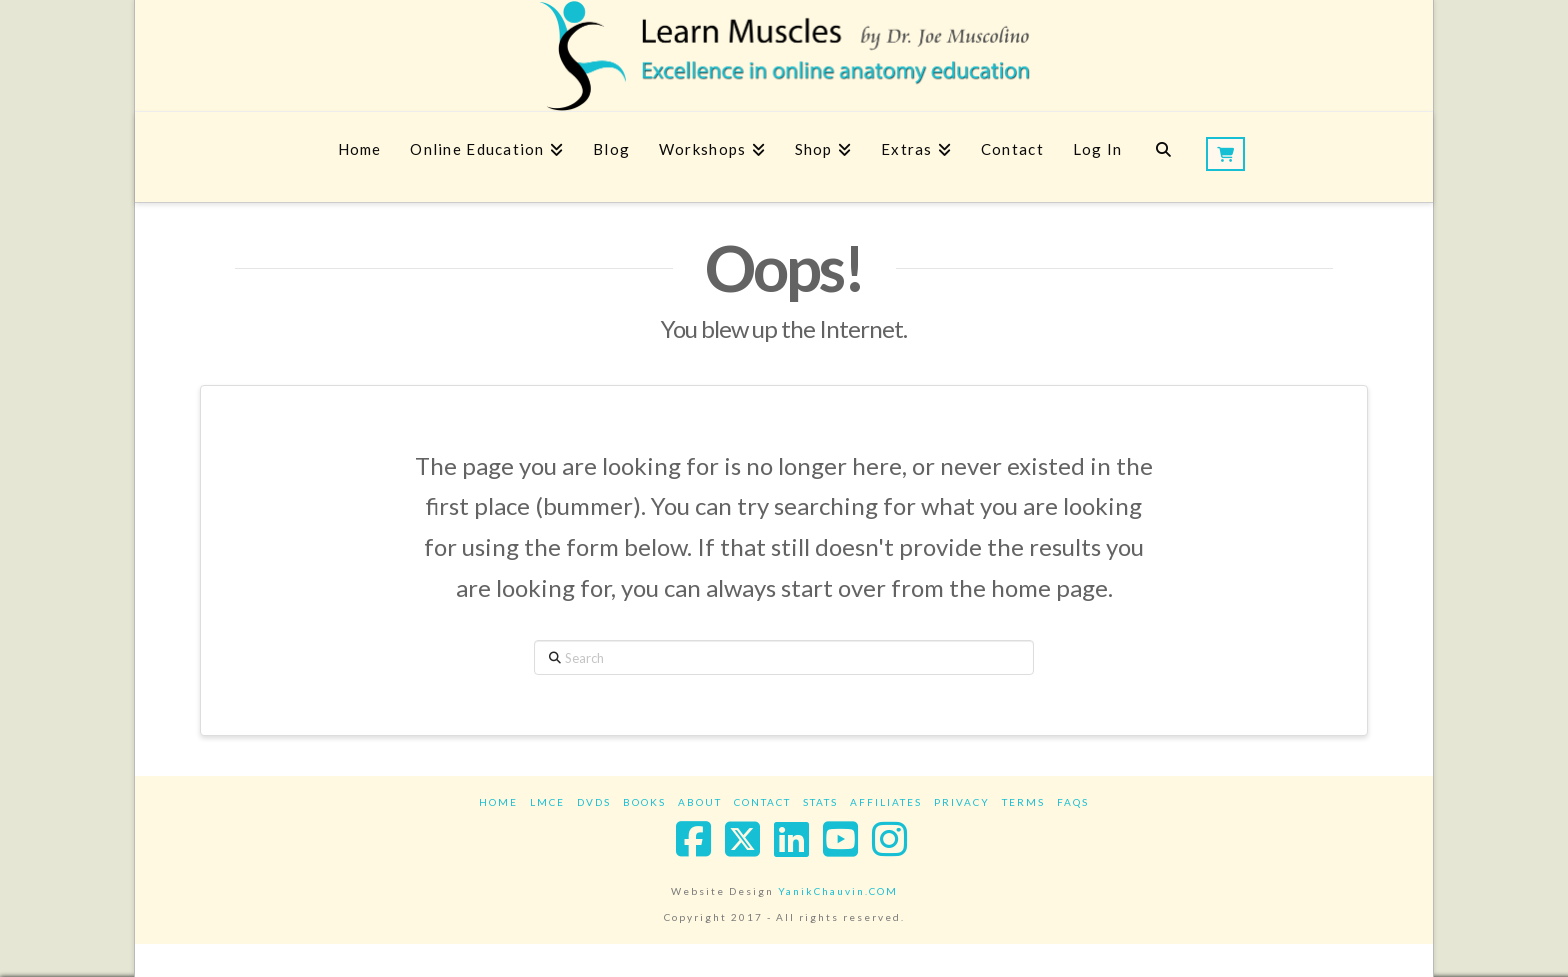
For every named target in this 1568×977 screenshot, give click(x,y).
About (700, 802)
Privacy (962, 802)
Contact (762, 802)
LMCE (547, 802)
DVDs (594, 802)
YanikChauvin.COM (838, 891)
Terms (1023, 802)
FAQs (1073, 802)
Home (498, 802)
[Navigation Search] (1163, 157)
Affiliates (886, 802)
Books (644, 802)
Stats (820, 802)
